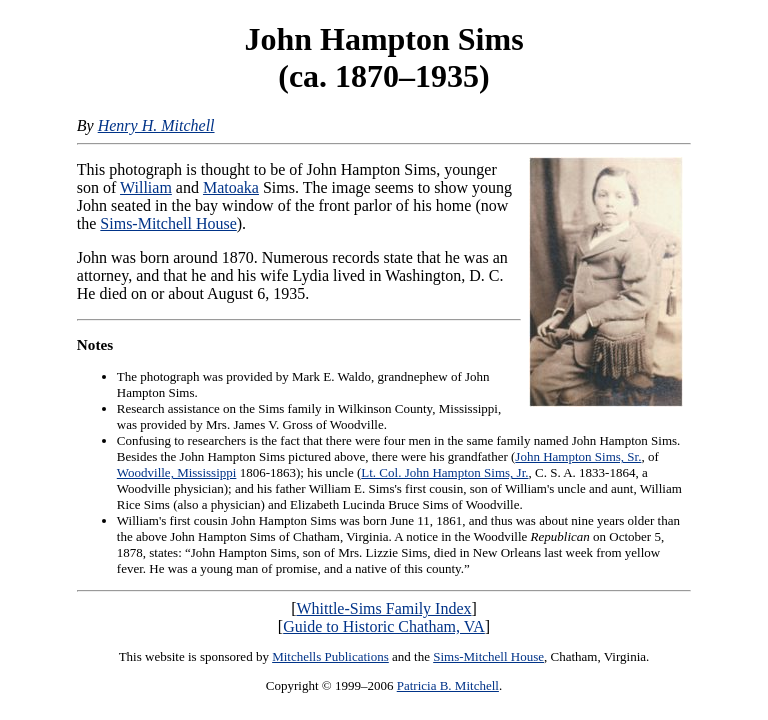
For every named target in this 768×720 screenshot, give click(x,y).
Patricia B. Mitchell (448, 685)
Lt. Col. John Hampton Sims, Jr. (444, 472)
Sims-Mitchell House (168, 223)
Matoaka (231, 187)
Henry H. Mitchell (156, 125)
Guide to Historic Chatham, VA (384, 626)
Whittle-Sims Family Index (383, 608)
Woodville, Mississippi (177, 472)
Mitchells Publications (330, 656)
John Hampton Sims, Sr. (578, 456)
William (146, 187)
